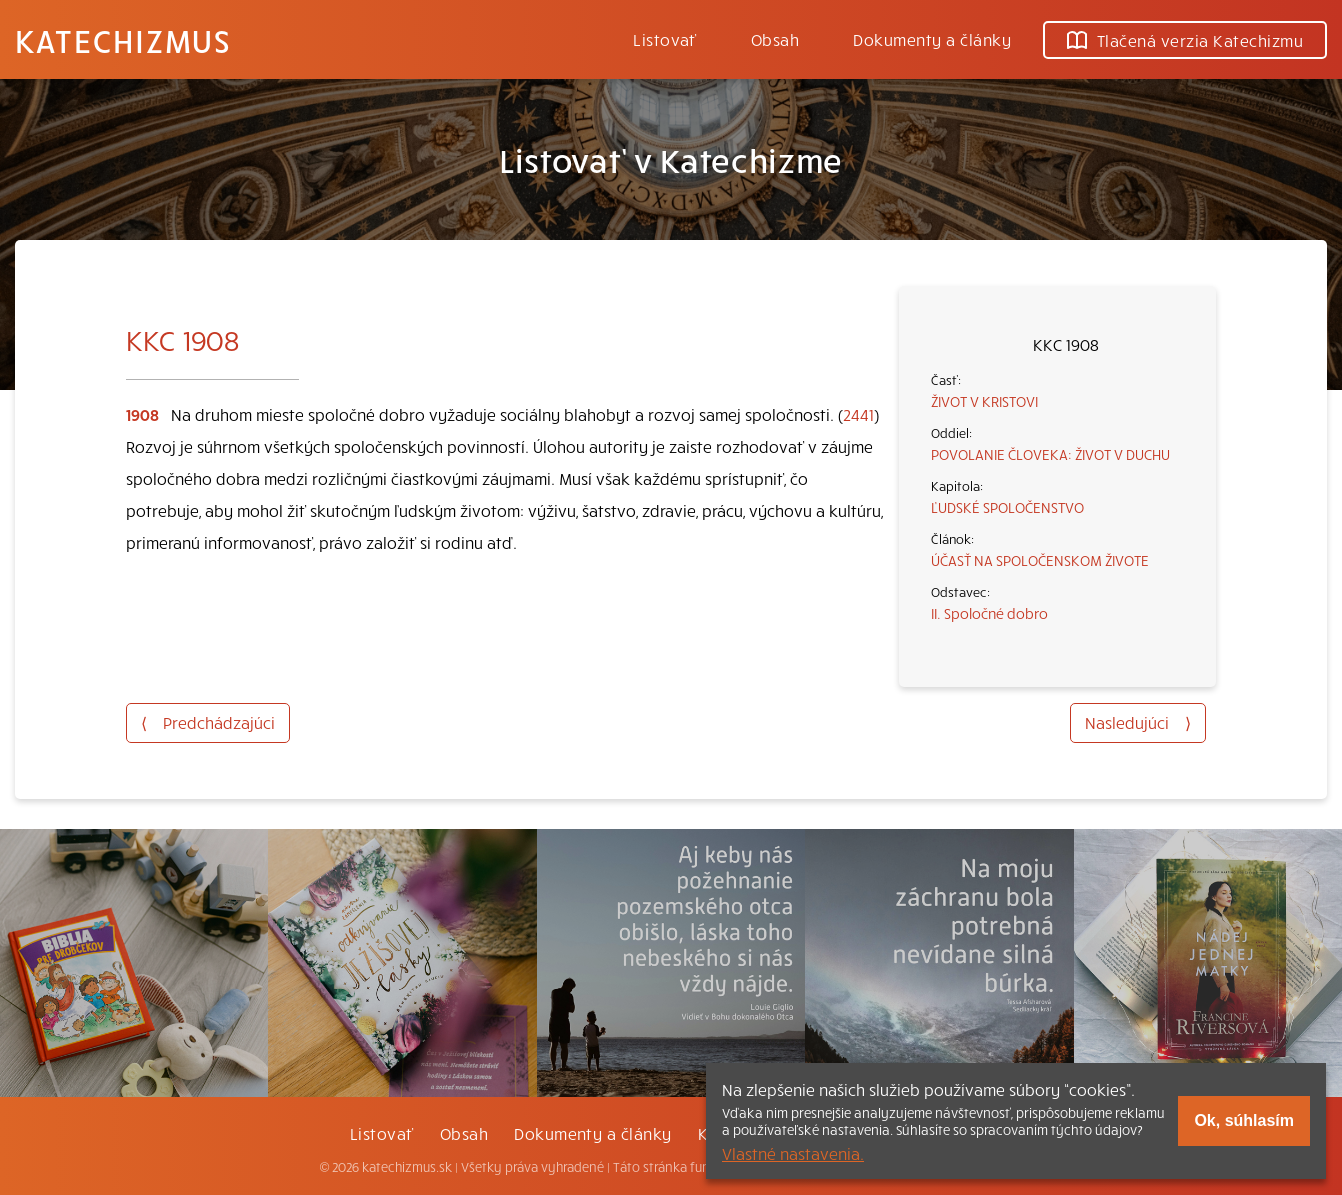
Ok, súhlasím (1244, 1120)
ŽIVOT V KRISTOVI (984, 401)
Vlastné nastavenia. (793, 1153)
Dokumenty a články (932, 39)
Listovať (665, 39)
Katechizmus (123, 40)
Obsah (775, 39)
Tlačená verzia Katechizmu (1185, 40)
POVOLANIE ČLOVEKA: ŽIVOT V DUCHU (1050, 454)
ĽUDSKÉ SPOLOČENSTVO (1007, 507)
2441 (858, 414)
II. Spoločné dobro (989, 613)
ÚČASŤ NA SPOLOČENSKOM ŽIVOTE (1040, 560)
